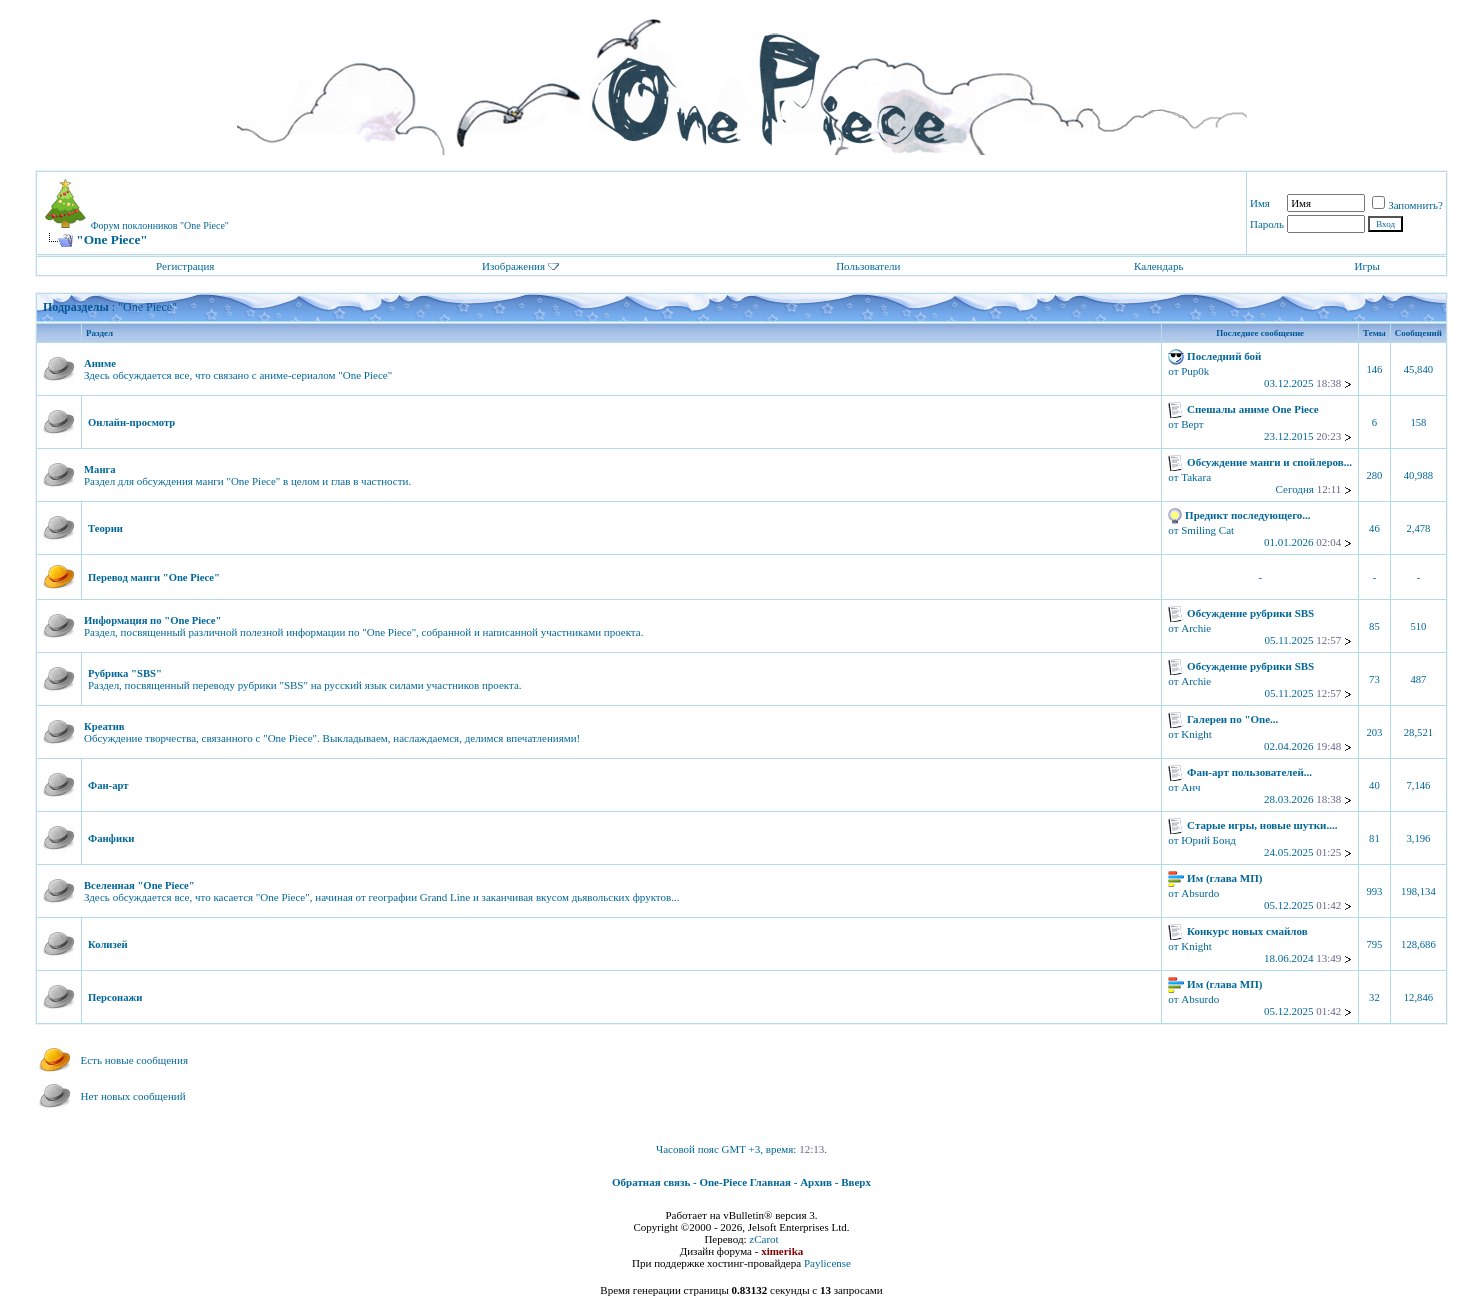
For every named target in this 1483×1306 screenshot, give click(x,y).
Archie (1196, 628)
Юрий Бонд (1208, 840)
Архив (816, 1182)
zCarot (763, 1239)
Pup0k (1195, 371)
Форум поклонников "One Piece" (160, 225)
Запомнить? (1407, 205)
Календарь (1158, 266)
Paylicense (827, 1263)
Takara (1196, 477)
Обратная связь (651, 1182)
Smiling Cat (1207, 530)
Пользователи (868, 266)
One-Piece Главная (745, 1182)
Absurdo (1200, 893)
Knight (1196, 734)
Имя (1260, 203)
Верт (1192, 424)
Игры (1367, 266)
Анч (1190, 787)
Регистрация (185, 266)
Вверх (856, 1182)
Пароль (1267, 224)
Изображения (513, 266)
